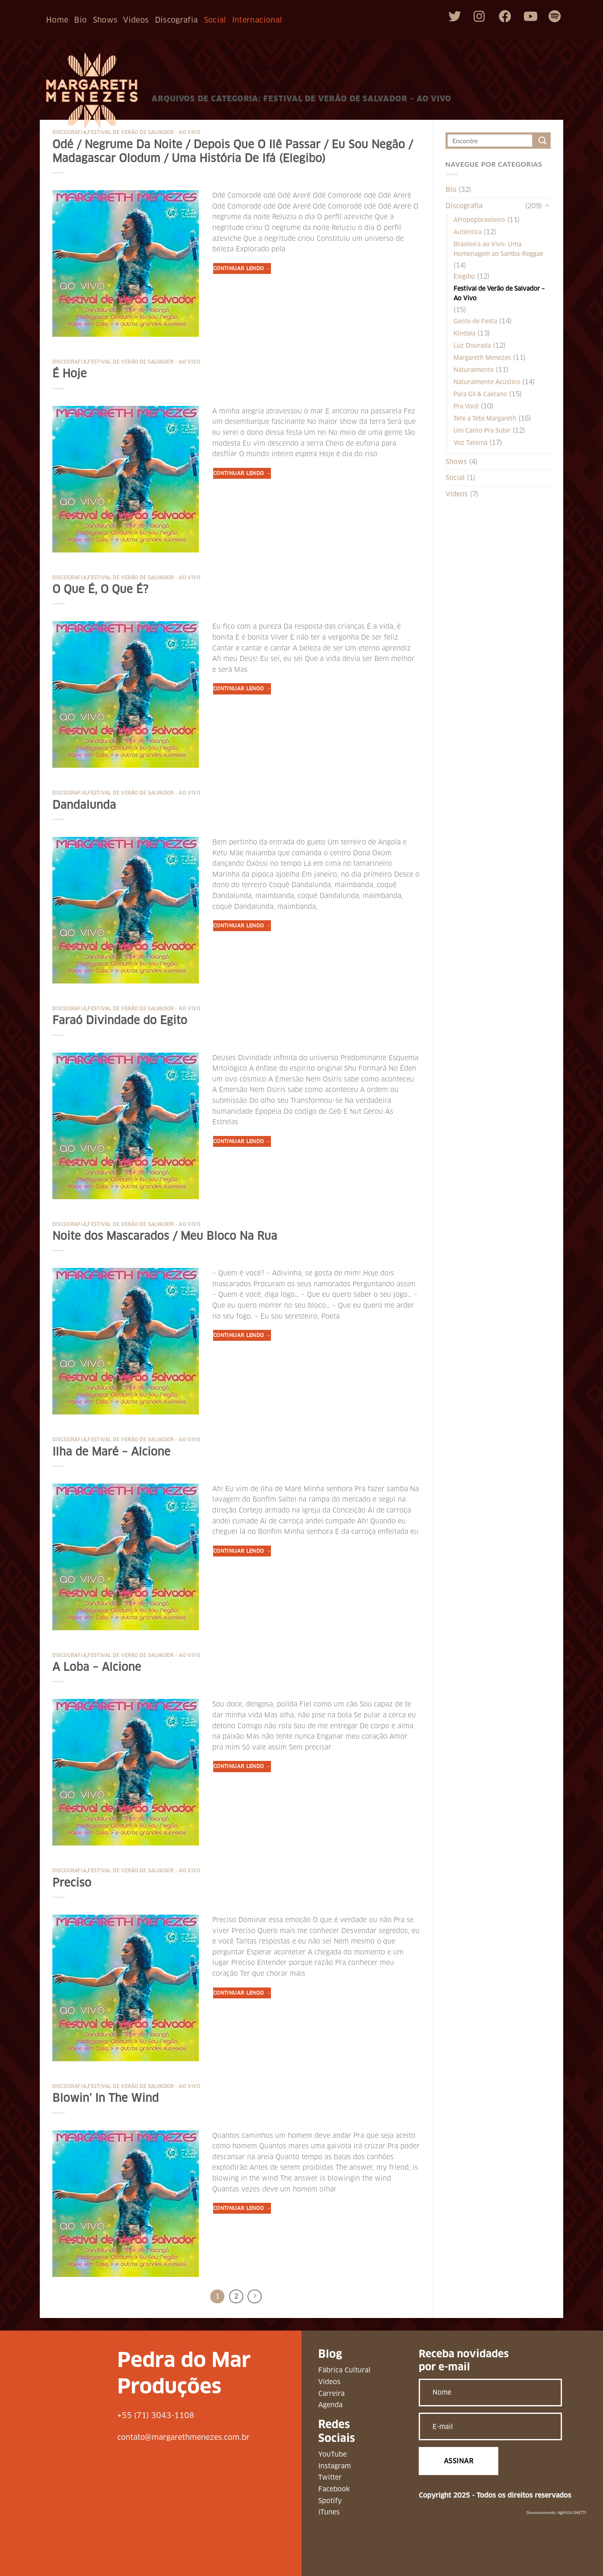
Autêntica (468, 232)
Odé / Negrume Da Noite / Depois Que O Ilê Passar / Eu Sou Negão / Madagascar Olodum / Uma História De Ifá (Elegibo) (232, 151)
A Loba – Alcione (96, 1667)
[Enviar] (542, 140)
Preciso (71, 1882)
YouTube (332, 2454)
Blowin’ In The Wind (105, 2098)
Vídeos (329, 2381)
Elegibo (464, 276)
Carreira (331, 2393)
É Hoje (69, 373)
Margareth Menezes (482, 357)
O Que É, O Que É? (100, 589)
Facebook (334, 2489)
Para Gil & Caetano (480, 394)
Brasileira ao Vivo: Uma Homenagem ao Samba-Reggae (498, 249)
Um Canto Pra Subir (482, 430)
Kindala (464, 333)
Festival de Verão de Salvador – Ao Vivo (499, 293)
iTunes (329, 2512)
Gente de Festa (475, 321)
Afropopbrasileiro (479, 220)
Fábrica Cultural (344, 2370)
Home (57, 20)
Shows (105, 20)
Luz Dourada (472, 345)
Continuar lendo (242, 268)
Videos (136, 20)
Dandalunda (84, 805)
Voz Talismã (470, 443)
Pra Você (466, 406)
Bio (80, 20)
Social (215, 20)
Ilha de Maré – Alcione (111, 1451)
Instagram (334, 2466)
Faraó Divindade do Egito (119, 1020)
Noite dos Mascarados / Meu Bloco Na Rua (164, 1236)
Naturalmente (474, 370)
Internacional (257, 20)
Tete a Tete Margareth (485, 418)
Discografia (176, 20)
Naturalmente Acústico (487, 382)
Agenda (330, 2404)
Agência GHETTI (571, 2512)
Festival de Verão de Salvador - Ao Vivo (144, 132)
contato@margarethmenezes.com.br (183, 2437)
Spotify (330, 2500)
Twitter (330, 2477)
